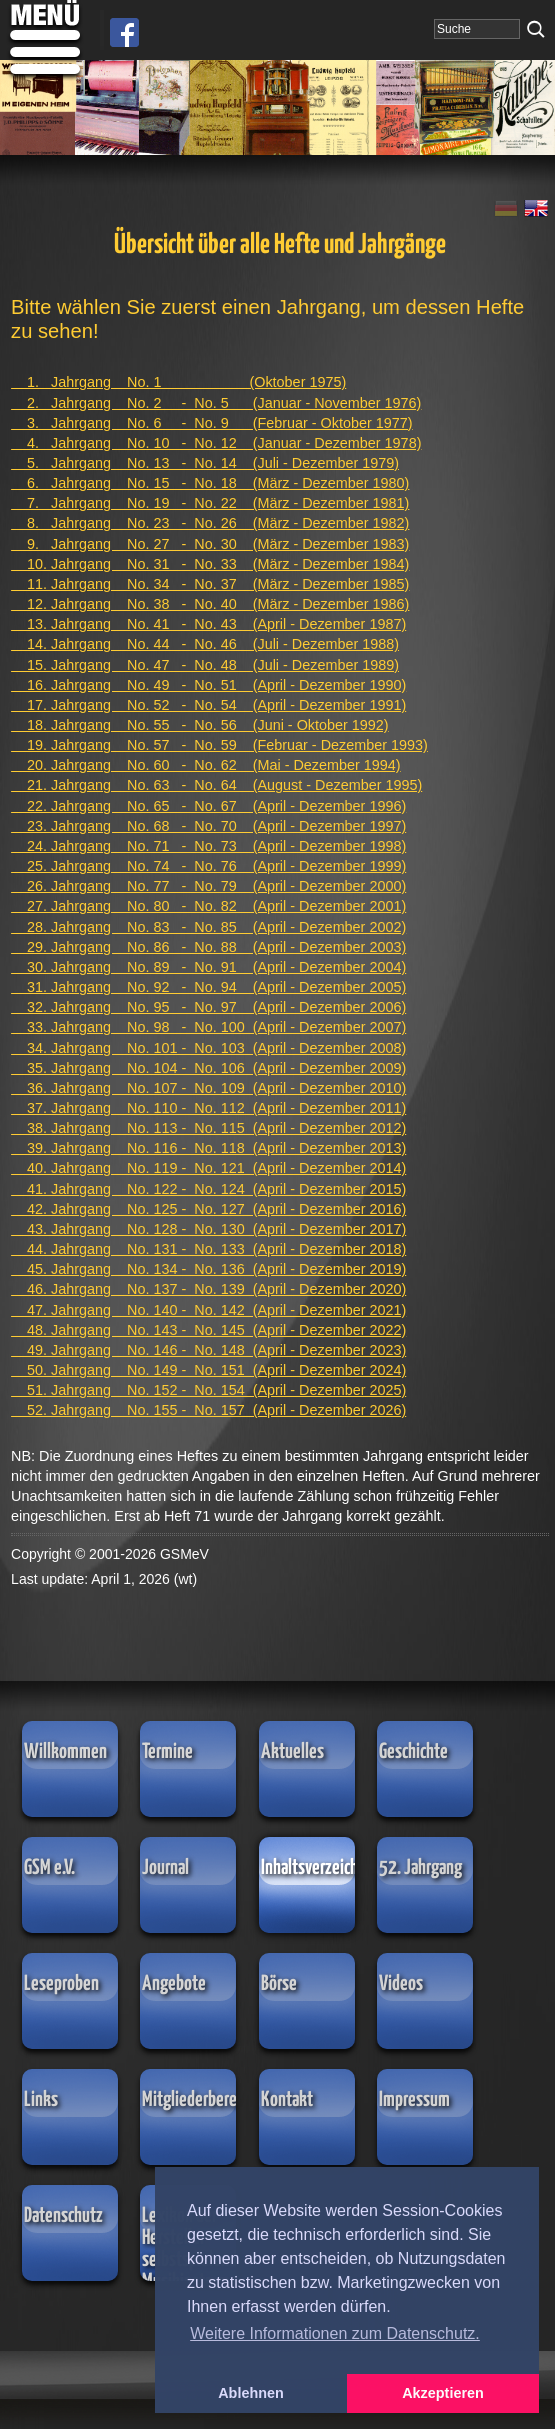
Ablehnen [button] (251, 2393)
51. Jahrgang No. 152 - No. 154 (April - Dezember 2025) (208, 1390)
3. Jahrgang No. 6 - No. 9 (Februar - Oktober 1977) (212, 423)
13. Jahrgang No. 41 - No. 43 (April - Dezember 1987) (208, 624)
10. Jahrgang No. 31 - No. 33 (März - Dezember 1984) (210, 564)
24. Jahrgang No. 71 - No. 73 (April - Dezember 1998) (208, 846)
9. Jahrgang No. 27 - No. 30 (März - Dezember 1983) (210, 544)
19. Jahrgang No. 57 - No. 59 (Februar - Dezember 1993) (219, 745)
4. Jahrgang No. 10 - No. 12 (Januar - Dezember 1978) (216, 443)
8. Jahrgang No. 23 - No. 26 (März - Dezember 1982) (210, 523)
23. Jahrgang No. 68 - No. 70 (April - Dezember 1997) (208, 826)
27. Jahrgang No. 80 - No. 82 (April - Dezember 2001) (208, 906)
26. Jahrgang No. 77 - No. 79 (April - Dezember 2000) (208, 886)
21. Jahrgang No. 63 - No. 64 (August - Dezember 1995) (216, 785)
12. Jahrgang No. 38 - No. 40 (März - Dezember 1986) (210, 604)
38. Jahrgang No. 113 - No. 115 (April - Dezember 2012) (208, 1128)
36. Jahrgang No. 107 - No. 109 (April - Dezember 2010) (208, 1088)
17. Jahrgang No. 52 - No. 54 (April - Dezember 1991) (208, 705)
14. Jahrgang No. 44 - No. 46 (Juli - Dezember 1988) (205, 644)
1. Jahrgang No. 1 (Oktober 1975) (178, 382)
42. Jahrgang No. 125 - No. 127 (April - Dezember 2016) (208, 1209)
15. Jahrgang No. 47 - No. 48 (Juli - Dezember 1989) (205, 665)
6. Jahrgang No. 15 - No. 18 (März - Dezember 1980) (210, 483)
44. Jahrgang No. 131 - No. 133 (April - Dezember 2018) (208, 1249)
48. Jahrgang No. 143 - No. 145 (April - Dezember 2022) (208, 1330)
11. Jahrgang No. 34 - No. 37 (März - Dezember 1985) (210, 584)
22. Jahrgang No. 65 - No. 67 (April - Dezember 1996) (208, 806)
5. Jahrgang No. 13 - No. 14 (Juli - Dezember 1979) (205, 463)
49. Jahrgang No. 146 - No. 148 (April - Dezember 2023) (208, 1350)
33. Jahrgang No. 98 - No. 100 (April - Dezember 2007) (208, 1027)
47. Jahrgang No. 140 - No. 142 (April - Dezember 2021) (208, 1310)
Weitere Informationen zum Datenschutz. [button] (335, 2333)
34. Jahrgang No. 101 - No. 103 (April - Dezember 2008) (208, 1048)
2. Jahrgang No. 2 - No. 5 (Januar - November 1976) (216, 403)
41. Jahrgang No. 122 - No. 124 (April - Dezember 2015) (208, 1189)
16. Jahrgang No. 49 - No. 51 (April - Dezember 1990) (208, 685)
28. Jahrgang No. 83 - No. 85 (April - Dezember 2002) (208, 927)
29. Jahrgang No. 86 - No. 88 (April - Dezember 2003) (208, 947)
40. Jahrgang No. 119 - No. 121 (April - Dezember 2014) (208, 1168)
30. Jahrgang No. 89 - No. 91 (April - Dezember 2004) (208, 967)
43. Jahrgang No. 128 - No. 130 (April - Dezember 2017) (208, 1229)
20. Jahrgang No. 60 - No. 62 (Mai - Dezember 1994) (206, 765)
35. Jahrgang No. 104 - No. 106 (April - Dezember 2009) (208, 1068)
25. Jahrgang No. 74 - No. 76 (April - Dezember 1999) (208, 866)
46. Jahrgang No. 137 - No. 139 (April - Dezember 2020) (208, 1289)
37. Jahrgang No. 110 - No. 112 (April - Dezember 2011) (208, 1108)
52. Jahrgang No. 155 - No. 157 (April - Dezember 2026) (208, 1410)
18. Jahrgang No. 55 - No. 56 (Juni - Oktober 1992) (200, 725)
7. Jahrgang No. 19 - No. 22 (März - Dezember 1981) (210, 503)
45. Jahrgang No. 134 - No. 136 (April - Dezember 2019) (208, 1269)
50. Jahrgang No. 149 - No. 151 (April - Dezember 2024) (208, 1370)
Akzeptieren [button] (443, 2393)
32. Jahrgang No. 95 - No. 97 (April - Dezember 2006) (208, 1007)
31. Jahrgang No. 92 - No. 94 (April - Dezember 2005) (208, 987)
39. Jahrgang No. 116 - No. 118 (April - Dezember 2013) (208, 1148)
